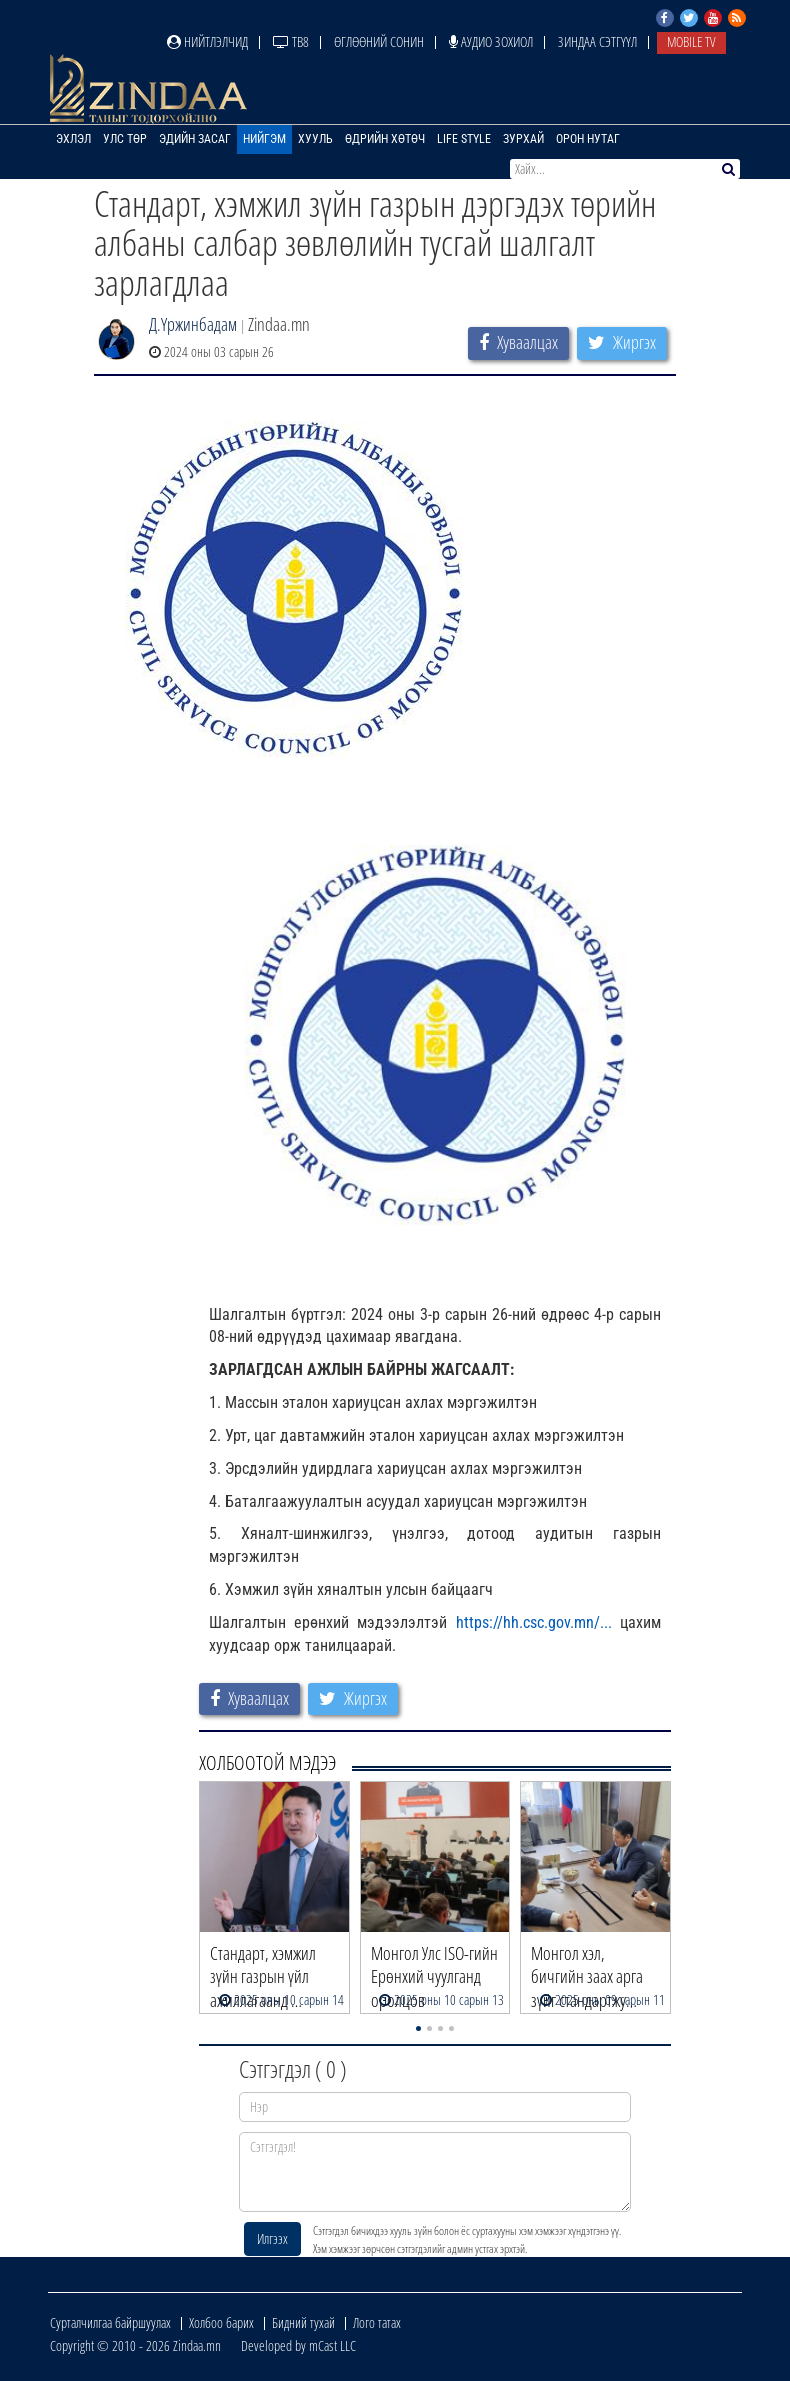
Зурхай (523, 139)
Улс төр (125, 139)
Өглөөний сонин (379, 41)
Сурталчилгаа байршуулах (110, 2322)
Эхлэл (73, 139)
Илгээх (272, 2238)
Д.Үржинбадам (193, 324)
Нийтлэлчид (207, 41)
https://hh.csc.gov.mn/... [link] (534, 1622)
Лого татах (377, 2322)
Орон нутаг (588, 139)
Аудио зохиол (491, 41)
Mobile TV (691, 41)
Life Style (464, 139)
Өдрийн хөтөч (385, 139)
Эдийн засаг (195, 139)
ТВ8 (291, 41)
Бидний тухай (303, 2322)
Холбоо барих (221, 2322)
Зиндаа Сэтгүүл (597, 41)
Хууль (315, 139)
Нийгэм (264, 139)
